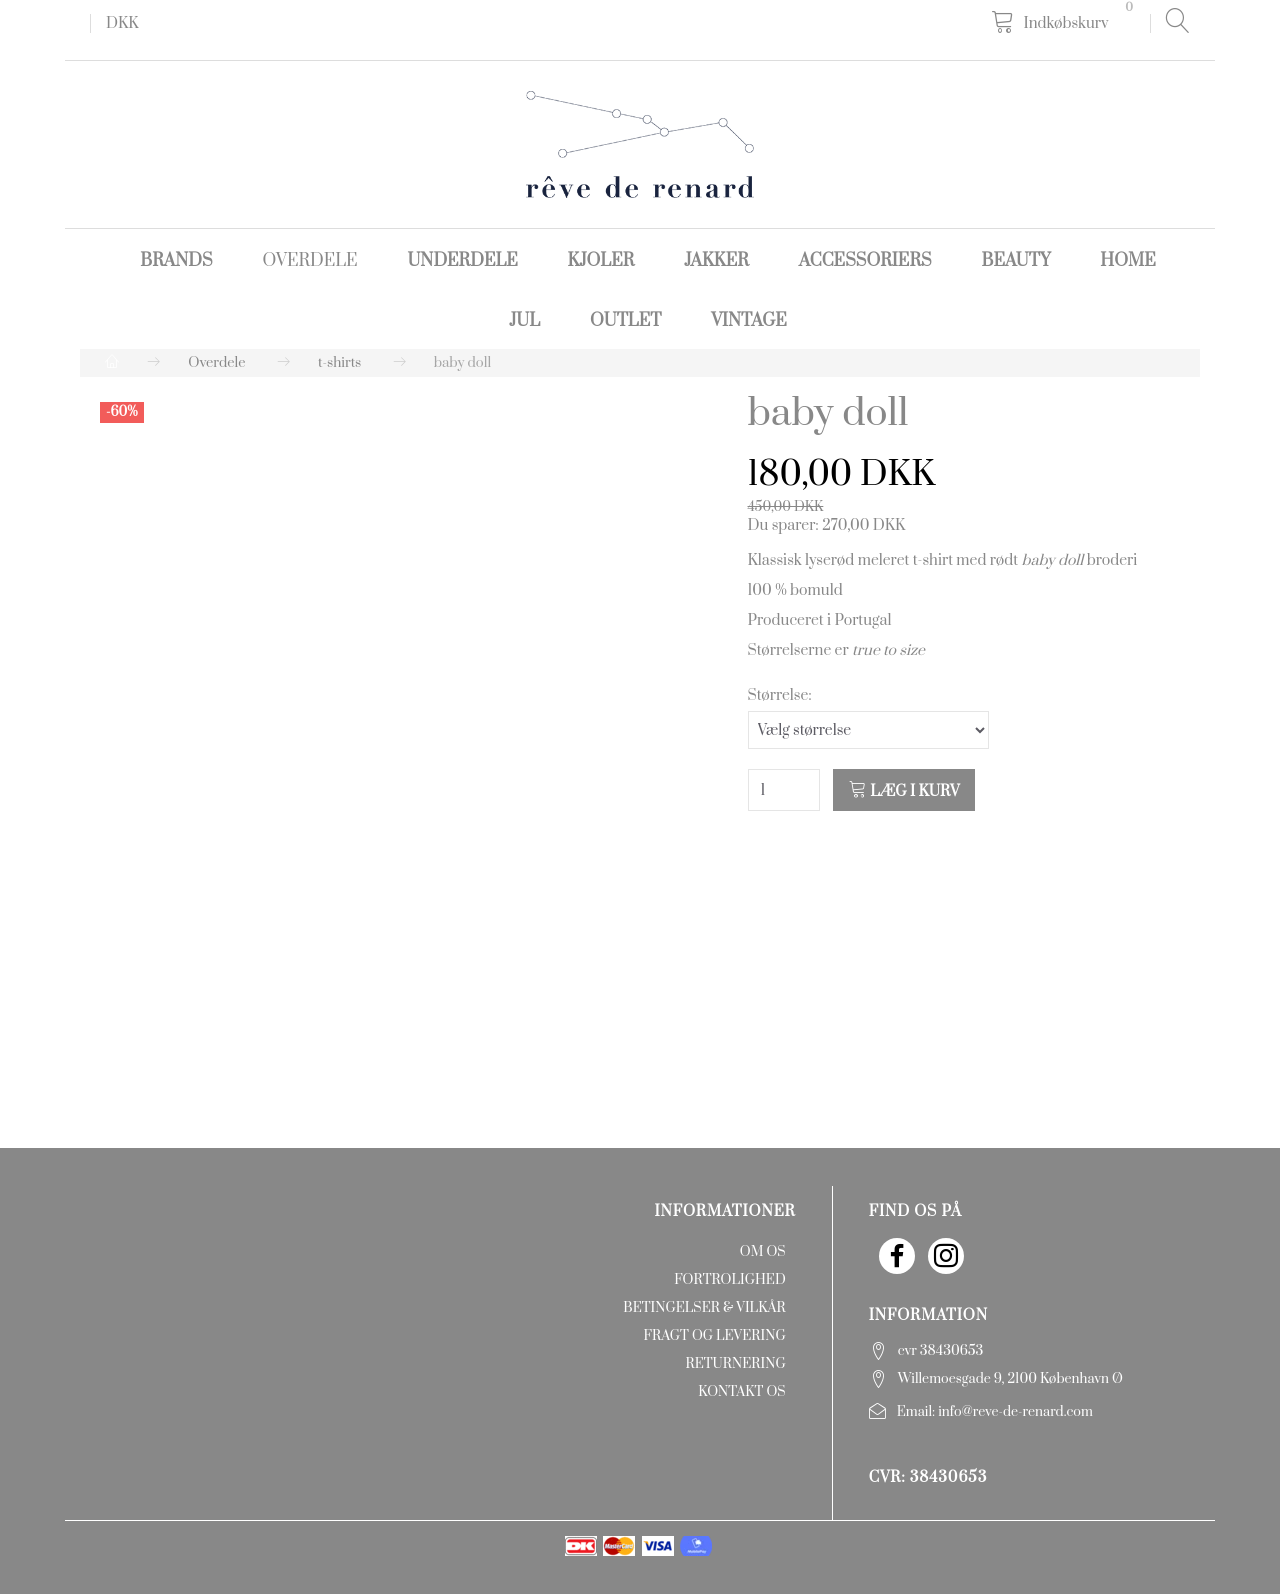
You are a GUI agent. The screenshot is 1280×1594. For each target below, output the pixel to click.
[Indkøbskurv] (1065, 22)
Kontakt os (741, 1392)
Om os (763, 1252)
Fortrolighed (729, 1280)
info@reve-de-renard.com (1015, 1412)
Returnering (736, 1364)
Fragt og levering (715, 1336)
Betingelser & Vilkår (704, 1308)
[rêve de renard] (640, 143)
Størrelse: (780, 695)
